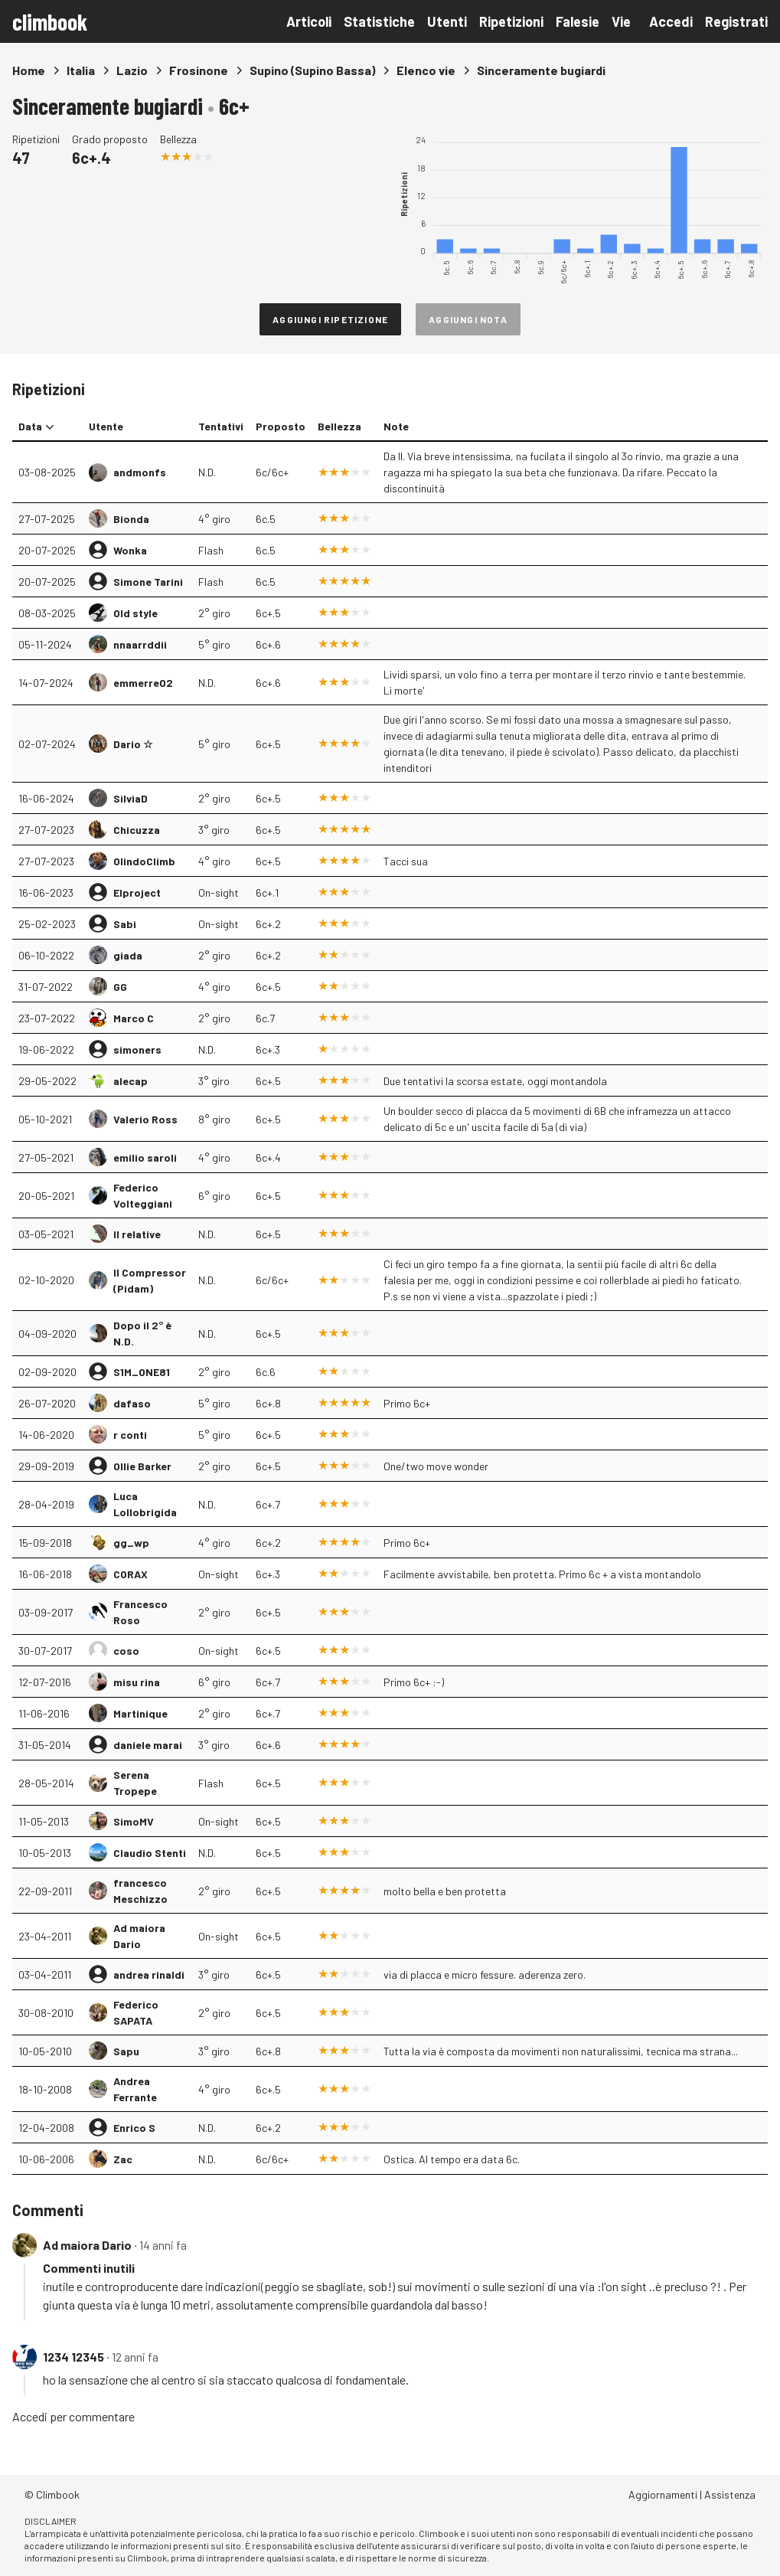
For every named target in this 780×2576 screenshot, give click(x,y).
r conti (130, 1434)
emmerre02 (143, 682)
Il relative (137, 1234)
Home (28, 70)
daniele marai (147, 1744)
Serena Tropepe (135, 1782)
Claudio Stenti (149, 1852)
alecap (130, 1080)
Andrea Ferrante (135, 2089)
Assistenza (730, 2494)
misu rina (136, 1681)
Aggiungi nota (468, 319)
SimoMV (133, 1821)
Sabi (124, 923)
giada (127, 955)
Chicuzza (136, 829)
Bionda (131, 518)
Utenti (447, 21)
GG (120, 986)
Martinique (140, 1713)
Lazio (132, 70)
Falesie (577, 21)
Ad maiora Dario (139, 1935)
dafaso (132, 1403)
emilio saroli (145, 1157)
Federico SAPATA (135, 2012)
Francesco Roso (140, 1611)
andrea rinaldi (148, 1974)
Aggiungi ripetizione (330, 319)
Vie (621, 21)
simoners (137, 1049)
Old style (135, 612)
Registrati (736, 21)
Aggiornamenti (662, 2494)
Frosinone (198, 70)
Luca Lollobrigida (145, 1503)
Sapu (126, 2051)
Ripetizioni (511, 21)
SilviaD (130, 798)
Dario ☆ (133, 743)
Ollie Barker (142, 1466)
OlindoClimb (144, 861)
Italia (81, 70)
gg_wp (131, 1542)
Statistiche (379, 21)
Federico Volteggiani (142, 1195)
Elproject (137, 892)
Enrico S (134, 2127)
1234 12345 (73, 2356)
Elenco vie (426, 70)
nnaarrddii (140, 644)
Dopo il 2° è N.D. (142, 1333)
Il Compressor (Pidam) (149, 1280)
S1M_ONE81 (141, 1371)
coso (126, 1650)
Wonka (130, 550)
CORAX (130, 1574)
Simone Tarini (148, 581)
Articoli (308, 21)
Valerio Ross (145, 1119)
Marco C (133, 1018)
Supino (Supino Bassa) (312, 70)
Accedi (671, 21)
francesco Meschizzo (140, 1890)
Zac (122, 2159)
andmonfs (139, 472)
